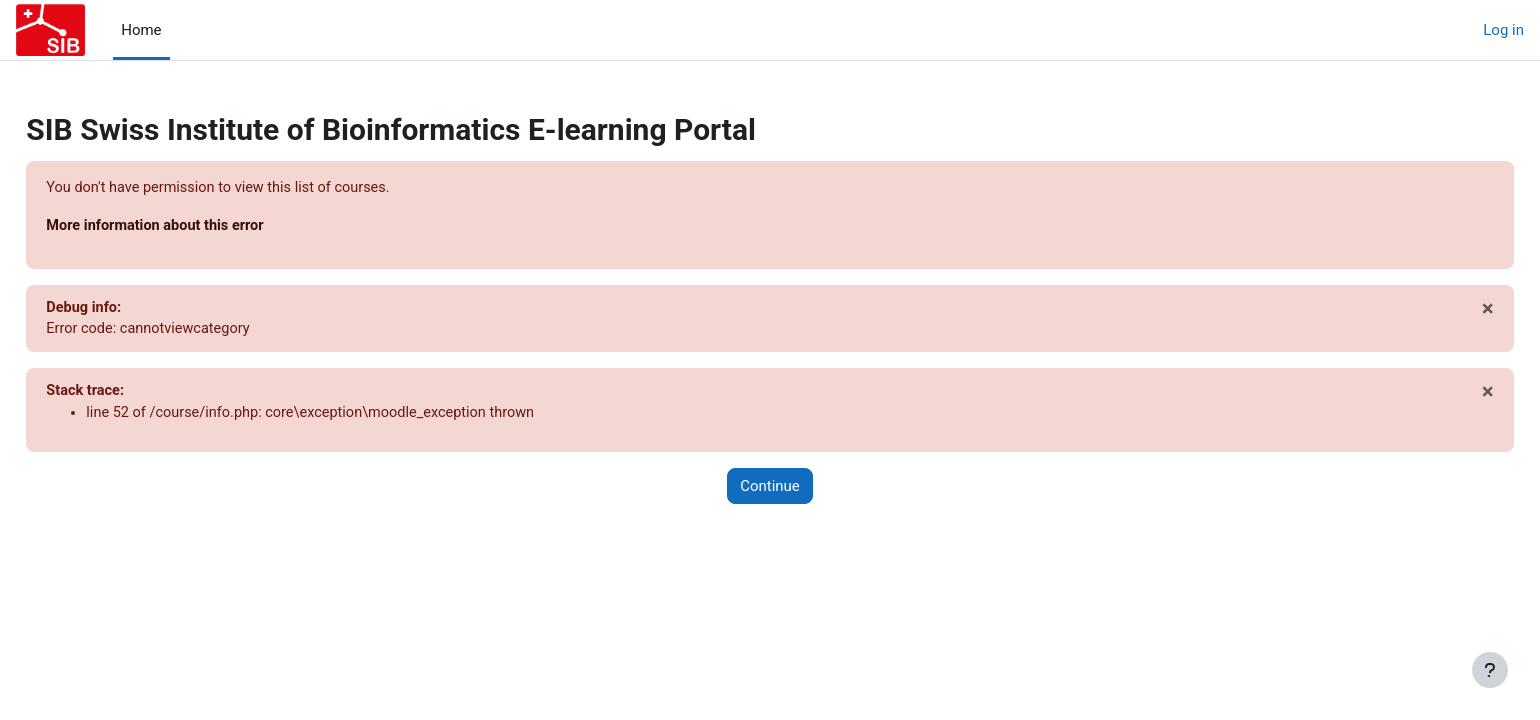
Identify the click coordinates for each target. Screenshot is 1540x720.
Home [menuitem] (141, 30)
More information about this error (203, 227)
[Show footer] (1490, 670)
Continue (770, 490)
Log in (1503, 30)
